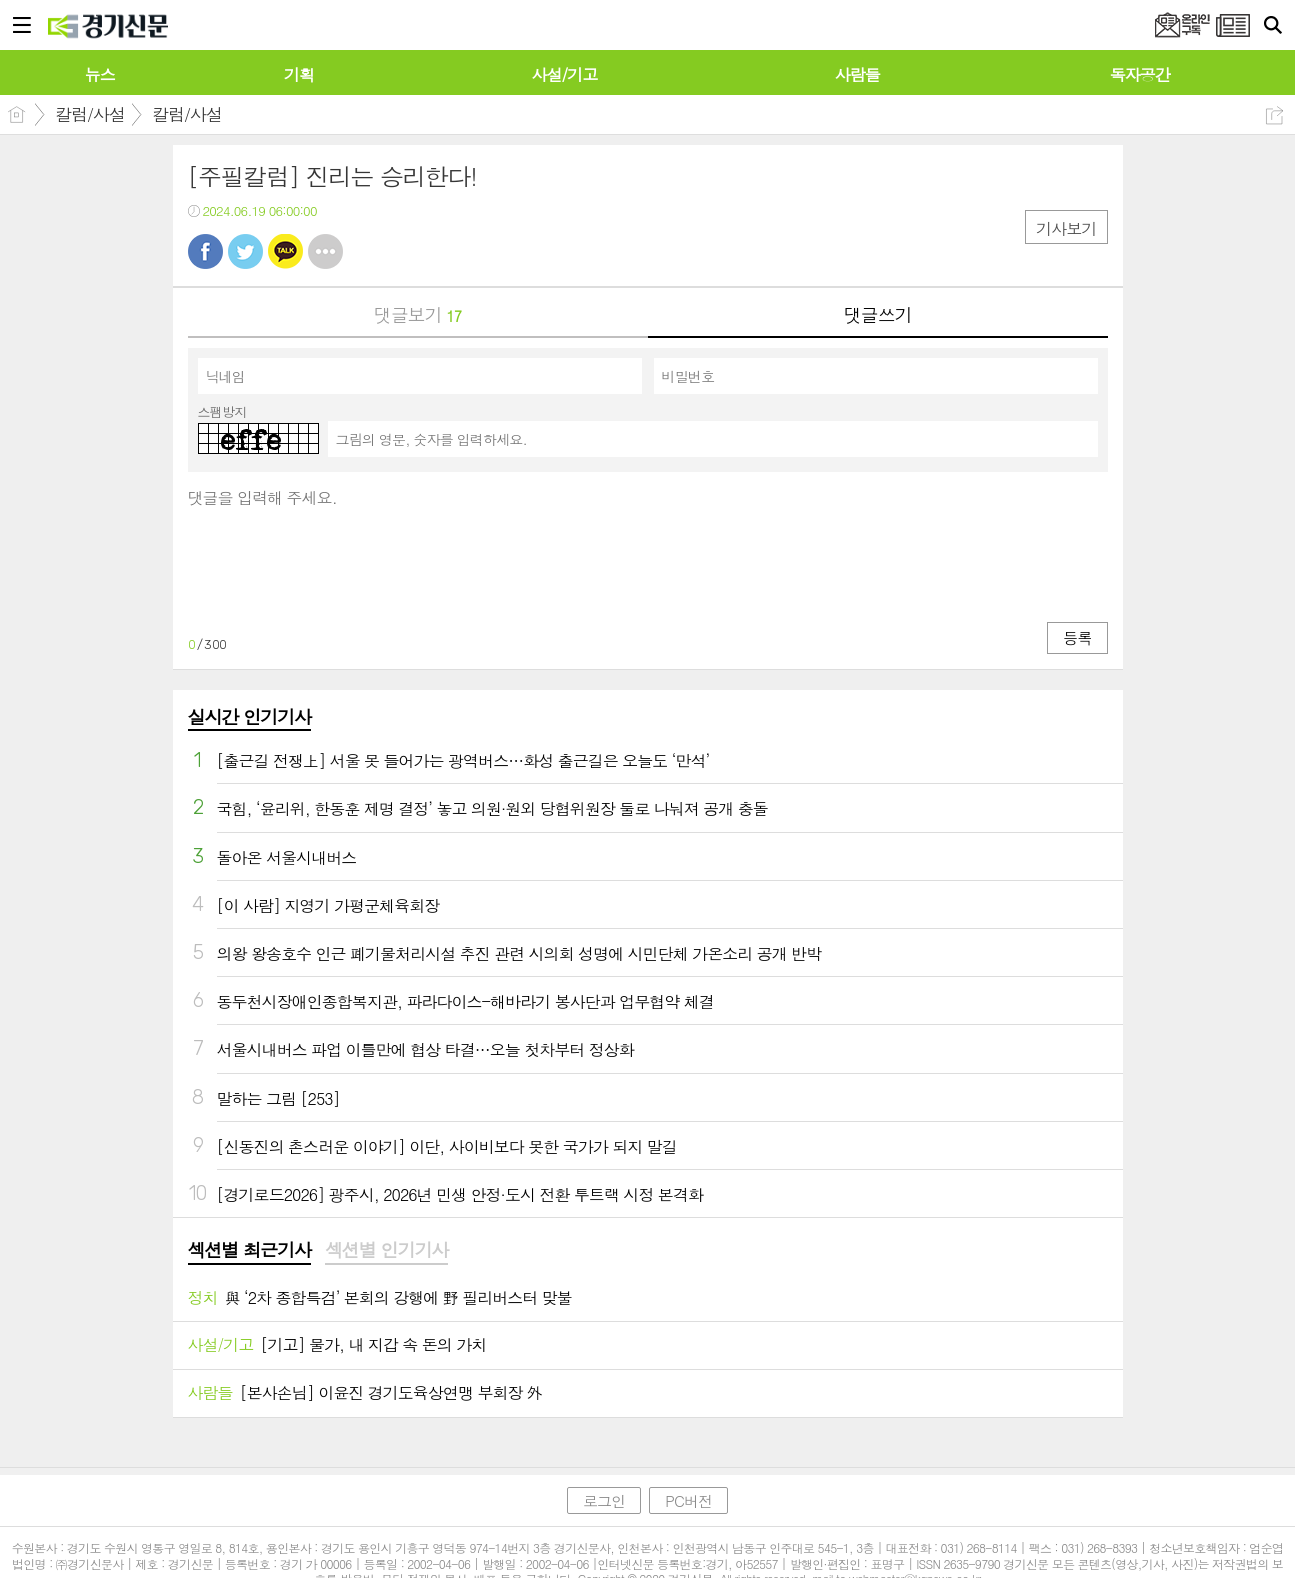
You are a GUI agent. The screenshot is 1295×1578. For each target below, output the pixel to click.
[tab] (249, 1251)
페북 (205, 251)
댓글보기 (417, 314)
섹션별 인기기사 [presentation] (386, 1250)
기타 (325, 251)
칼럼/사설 (90, 114)
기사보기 (1066, 228)
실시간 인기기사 (249, 716)
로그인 (604, 1500)
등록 (1077, 637)
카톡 (285, 251)
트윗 (245, 251)
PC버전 (688, 1500)
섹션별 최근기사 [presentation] (249, 1250)
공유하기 (1274, 115)
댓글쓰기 (878, 314)
